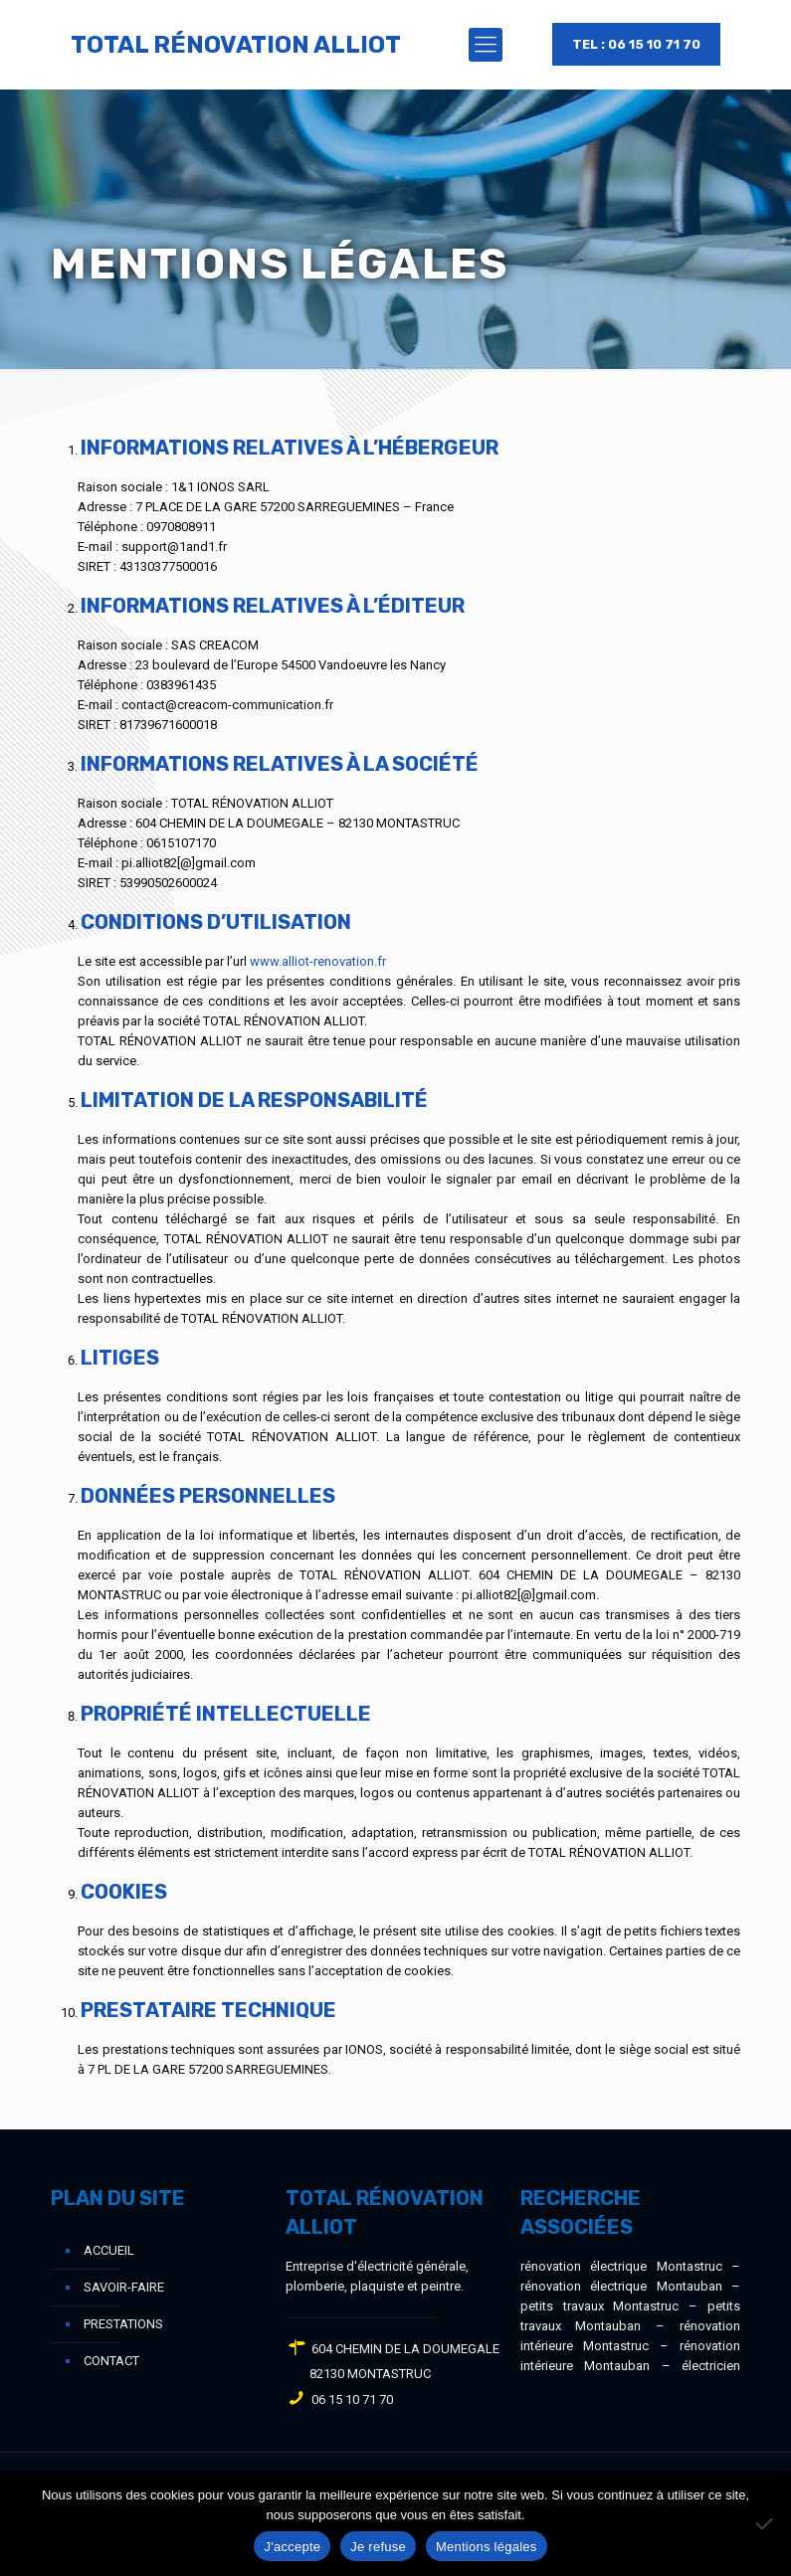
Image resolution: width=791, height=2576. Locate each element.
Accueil (109, 2250)
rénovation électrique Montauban (621, 2286)
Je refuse (378, 2546)
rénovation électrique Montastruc (621, 2266)
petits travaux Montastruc (600, 2306)
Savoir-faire (124, 2287)
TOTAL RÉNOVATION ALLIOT (236, 45)
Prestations (123, 2323)
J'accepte (292, 2546)
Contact (111, 2360)
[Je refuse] (766, 2523)
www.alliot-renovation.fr (318, 961)
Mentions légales (486, 2546)
